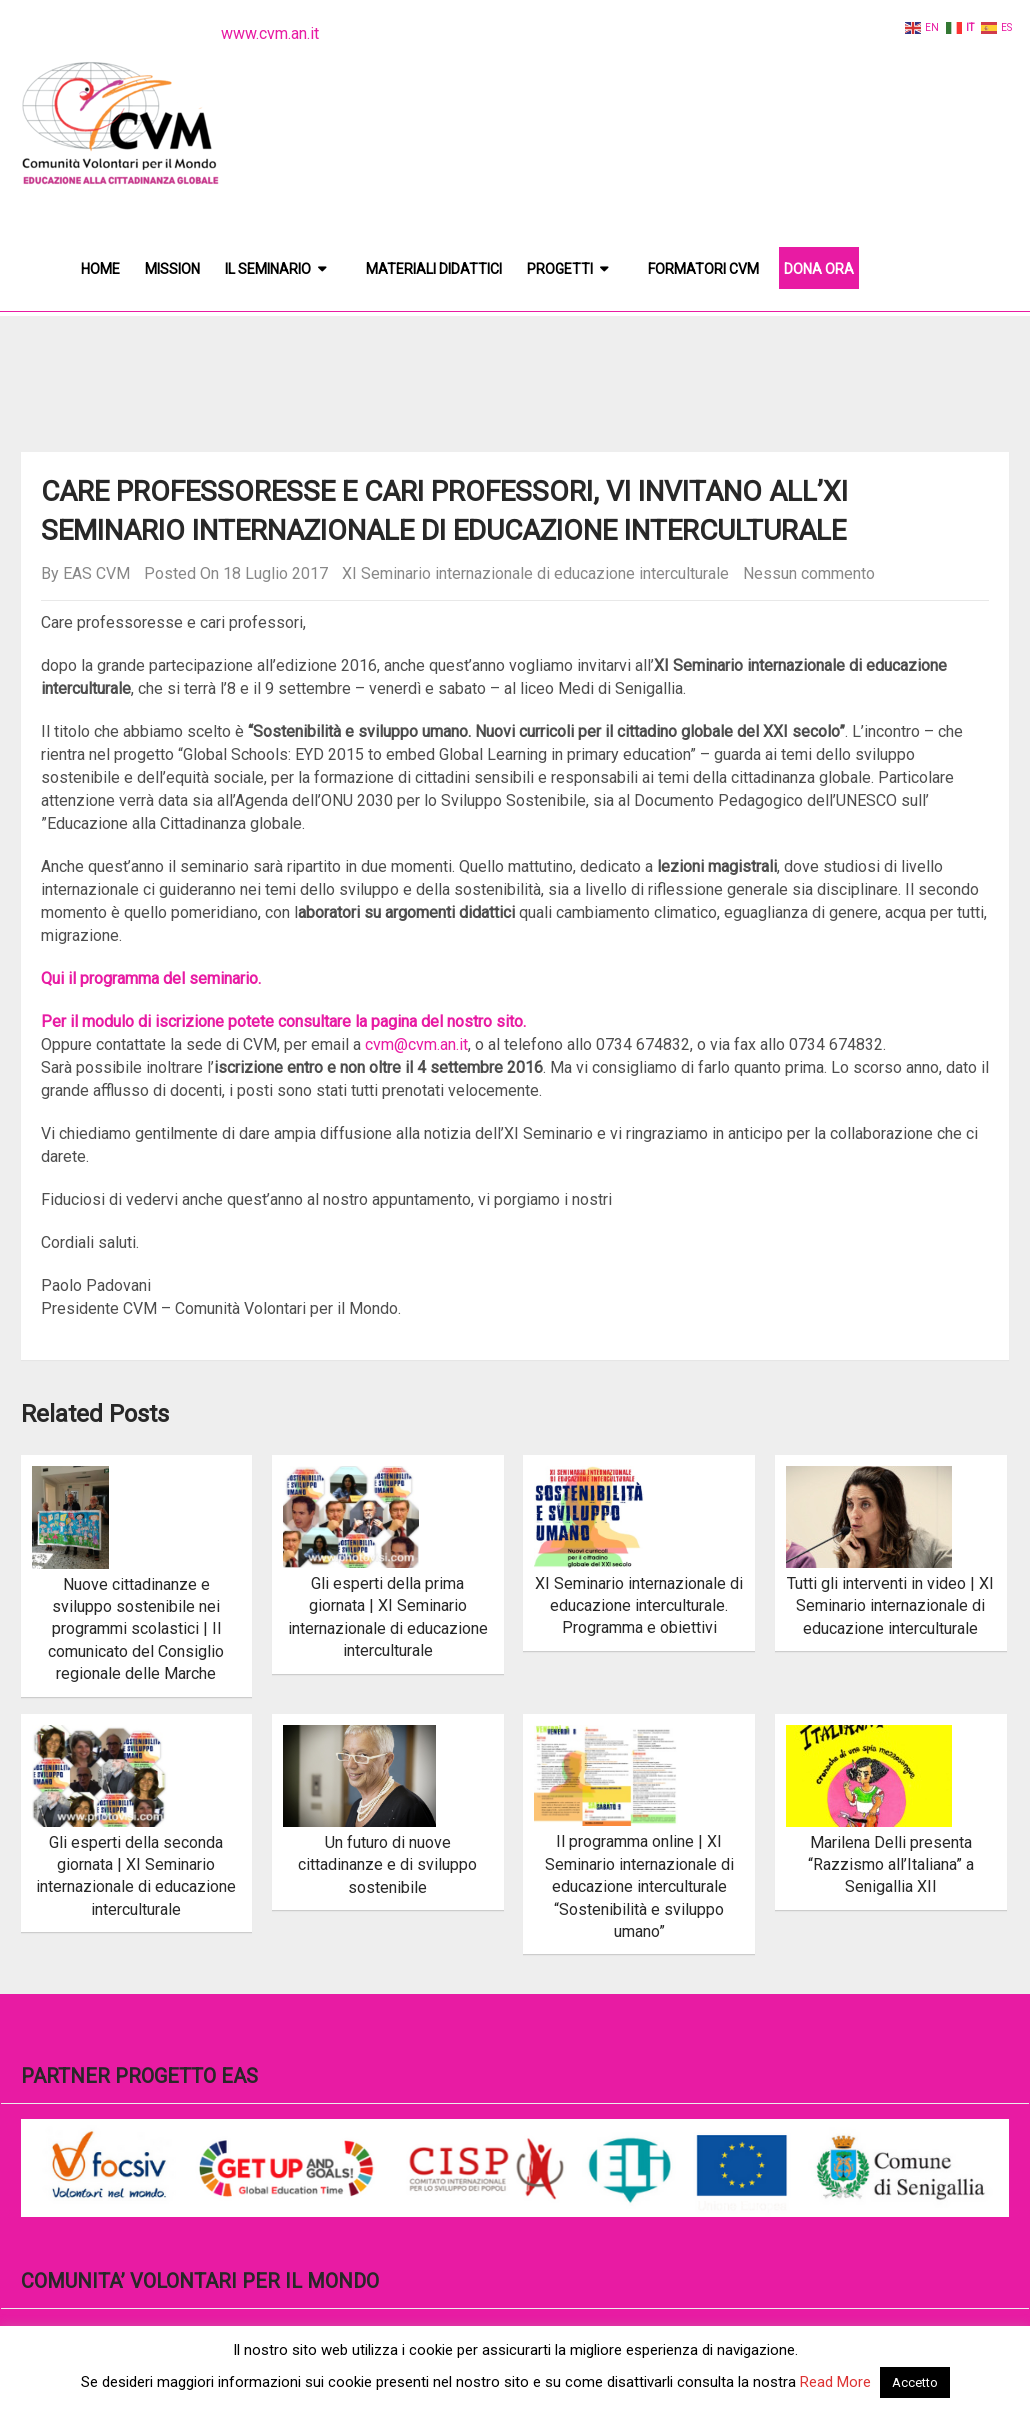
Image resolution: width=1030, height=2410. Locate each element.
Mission (172, 269)
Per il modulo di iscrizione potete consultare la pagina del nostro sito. (283, 1021)
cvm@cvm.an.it (416, 1044)
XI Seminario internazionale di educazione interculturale (535, 573)
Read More (835, 2382)
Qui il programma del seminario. (151, 978)
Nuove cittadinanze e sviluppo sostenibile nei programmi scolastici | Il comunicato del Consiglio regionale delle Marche (136, 1629)
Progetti (560, 269)
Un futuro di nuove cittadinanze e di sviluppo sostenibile (387, 1865)
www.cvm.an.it (270, 33)
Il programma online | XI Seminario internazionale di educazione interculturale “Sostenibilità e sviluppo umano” (639, 1886)
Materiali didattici (434, 269)
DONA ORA (819, 269)
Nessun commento (809, 573)
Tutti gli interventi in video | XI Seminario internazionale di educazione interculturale (890, 1606)
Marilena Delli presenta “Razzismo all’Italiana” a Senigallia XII (891, 1865)
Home (100, 269)
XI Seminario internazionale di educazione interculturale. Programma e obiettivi (639, 1606)
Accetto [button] (915, 2382)
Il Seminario (268, 269)
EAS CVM (96, 573)
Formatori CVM (703, 269)
